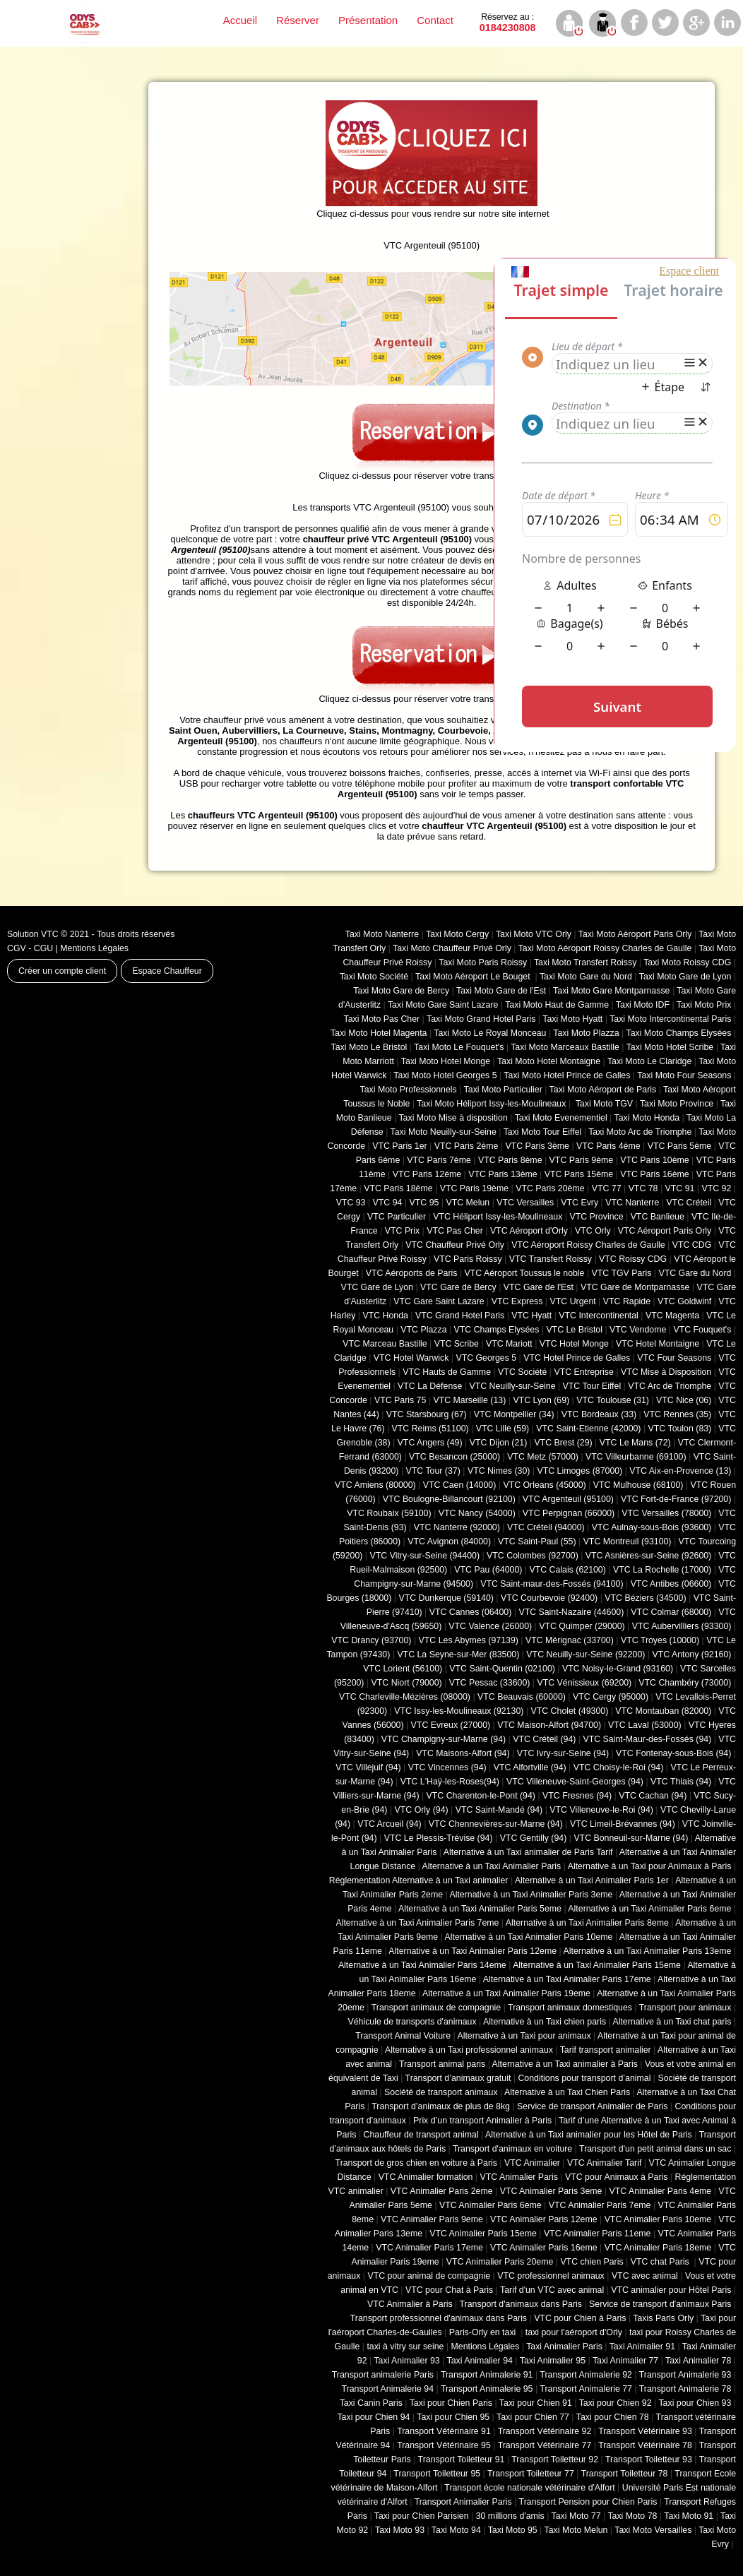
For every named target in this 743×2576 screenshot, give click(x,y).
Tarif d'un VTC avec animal (552, 2290)
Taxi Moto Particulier (503, 1090)
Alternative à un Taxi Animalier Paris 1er (592, 1880)
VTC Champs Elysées (497, 1330)
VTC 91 (680, 1188)
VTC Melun (467, 1203)
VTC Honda (385, 1315)
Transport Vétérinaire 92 (545, 2431)
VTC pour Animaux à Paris (616, 2177)
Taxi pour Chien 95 (453, 2417)
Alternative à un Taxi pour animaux (523, 2036)
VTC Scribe (456, 1344)
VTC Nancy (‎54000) (477, 1513)
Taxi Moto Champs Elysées (678, 1033)
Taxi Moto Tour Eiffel (543, 1132)
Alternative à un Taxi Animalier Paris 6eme (649, 1909)
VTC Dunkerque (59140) (445, 1598)
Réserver (297, 20)
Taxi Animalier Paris (564, 2346)
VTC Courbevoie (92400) (549, 1598)
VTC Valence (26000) (490, 1626)
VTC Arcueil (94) (389, 1824)
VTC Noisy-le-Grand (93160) (617, 1669)
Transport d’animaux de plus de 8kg (441, 2106)
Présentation (368, 20)
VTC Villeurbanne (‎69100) (636, 1457)
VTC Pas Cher (455, 1231)
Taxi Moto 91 (688, 2516)
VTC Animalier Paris (518, 2177)
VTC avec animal (645, 2276)
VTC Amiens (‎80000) (375, 1485)
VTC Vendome (638, 1330)
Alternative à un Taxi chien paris (544, 2022)
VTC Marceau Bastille (385, 1344)
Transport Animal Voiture (403, 2036)
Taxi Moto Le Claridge (649, 1061)
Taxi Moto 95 (512, 2530)
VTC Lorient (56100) (402, 1669)
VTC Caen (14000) (460, 1485)
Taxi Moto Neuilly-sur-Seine (444, 1132)
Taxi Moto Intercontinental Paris (670, 1019)
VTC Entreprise (583, 1372)
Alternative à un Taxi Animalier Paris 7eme (417, 1923)
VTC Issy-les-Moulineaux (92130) (458, 1711)
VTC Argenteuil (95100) (568, 1499)
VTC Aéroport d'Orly (529, 1231)
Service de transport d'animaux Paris (660, 2304)
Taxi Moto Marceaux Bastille (565, 1047)
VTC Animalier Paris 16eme (544, 2248)
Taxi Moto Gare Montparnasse (611, 991)
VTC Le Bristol (574, 1330)
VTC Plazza (423, 1330)
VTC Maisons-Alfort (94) (462, 1753)
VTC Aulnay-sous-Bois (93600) (651, 1527)
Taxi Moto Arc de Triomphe (639, 1132)
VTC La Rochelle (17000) (662, 1570)
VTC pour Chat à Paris (449, 2290)
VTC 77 (607, 1188)
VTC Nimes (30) (499, 1471)
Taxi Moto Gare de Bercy (401, 991)
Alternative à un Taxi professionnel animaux (469, 2050)
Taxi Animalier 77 (625, 2361)
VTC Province (596, 1217)
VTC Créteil (688, 1203)
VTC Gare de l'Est (538, 1287)
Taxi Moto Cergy (457, 934)
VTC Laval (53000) (645, 1725)
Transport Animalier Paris (463, 2502)
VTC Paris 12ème (427, 1174)
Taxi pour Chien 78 (612, 2417)
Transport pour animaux (685, 2007)
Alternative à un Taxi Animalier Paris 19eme (506, 1993)
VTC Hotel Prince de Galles (576, 1358)
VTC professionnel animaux (551, 2276)
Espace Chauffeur (167, 971)
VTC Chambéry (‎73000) (684, 1683)
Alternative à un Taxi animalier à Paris (565, 2064)
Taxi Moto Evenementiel (561, 1118)
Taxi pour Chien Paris (451, 2403)
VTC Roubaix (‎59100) (389, 1513)
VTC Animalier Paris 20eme (500, 2262)
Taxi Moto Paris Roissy (483, 962)
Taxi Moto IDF (643, 1005)
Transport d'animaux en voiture (512, 2149)
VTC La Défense (430, 1386)
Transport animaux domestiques (570, 2007)
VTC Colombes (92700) (532, 1556)
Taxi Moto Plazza (586, 1033)
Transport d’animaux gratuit (458, 2078)
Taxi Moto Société (374, 977)
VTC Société (522, 1372)
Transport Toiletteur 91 (461, 2459)
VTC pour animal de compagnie (428, 2276)
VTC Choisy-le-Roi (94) (618, 1767)
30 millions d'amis (510, 2516)
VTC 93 (351, 1203)
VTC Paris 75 (400, 1400)
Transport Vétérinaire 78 (645, 2445)
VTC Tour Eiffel (592, 1386)
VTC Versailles (525, 1203)
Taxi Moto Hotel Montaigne (548, 1061)
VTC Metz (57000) (542, 1457)
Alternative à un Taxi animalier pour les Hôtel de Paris (588, 2135)
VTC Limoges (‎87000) (579, 1471)
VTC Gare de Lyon (376, 1287)
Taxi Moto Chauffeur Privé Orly (452, 948)
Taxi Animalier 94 (480, 2361)
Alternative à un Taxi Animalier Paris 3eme (530, 1895)
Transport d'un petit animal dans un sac (655, 2149)
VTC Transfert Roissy (550, 1259)
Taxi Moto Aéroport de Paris (603, 1090)
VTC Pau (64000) (488, 1570)
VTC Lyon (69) (541, 1400)
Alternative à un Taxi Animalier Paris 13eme (648, 1951)
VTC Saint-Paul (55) (537, 1541)
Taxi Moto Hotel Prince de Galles (567, 1075)
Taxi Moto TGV (603, 1104)
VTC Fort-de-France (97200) (676, 1499)
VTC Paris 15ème (579, 1174)
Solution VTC (33, 934)
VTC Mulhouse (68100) (638, 1485)
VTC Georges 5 (486, 1358)
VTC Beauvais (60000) (521, 1697)
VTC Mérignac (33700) (569, 1640)
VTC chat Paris (661, 2262)
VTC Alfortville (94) (530, 1767)
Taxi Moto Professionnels (408, 1090)
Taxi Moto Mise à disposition (452, 1118)
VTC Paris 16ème (654, 1174)
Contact (435, 20)
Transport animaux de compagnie (436, 2007)
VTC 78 (643, 1188)
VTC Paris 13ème (502, 1174)
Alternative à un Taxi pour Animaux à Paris (650, 1866)
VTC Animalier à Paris (410, 2304)
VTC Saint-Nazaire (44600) (571, 1612)
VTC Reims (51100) (430, 1428)
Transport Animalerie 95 (487, 2389)
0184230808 (508, 22)
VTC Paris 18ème (398, 1188)
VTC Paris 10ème (654, 1160)
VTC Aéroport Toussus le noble (525, 1273)
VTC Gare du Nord (694, 1273)
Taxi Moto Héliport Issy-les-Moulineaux (491, 1104)
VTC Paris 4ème (608, 1146)
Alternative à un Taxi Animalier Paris (491, 1866)
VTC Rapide (626, 1301)
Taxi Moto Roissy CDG (687, 962)
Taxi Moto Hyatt (572, 1019)
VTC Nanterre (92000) (457, 1527)
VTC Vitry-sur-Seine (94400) (425, 1556)
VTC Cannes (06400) (470, 1612)
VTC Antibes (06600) (671, 1584)
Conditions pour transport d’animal (584, 2078)
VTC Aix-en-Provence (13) (680, 1471)
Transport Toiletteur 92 (554, 2459)
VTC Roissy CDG (633, 1259)
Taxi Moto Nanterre (382, 934)
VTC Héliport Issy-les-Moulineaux (497, 1217)
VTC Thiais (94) (680, 1782)
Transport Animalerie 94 (387, 2389)
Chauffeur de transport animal (421, 2135)
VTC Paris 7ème (439, 1160)
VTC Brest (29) (563, 1443)
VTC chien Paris (591, 2262)
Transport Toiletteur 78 (624, 2474)
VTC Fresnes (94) (577, 1796)
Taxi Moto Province (676, 1104)
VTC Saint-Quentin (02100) (502, 1669)
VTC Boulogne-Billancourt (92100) (449, 1499)
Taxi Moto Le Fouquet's (459, 1047)
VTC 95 (424, 1203)
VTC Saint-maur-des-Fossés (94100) (551, 1584)
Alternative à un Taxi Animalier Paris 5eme (479, 1909)
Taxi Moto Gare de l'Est (501, 991)
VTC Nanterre (632, 1203)
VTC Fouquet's (702, 1330)
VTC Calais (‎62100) (567, 1570)
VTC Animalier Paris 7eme (600, 2205)
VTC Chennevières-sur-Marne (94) (496, 1824)
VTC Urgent (573, 1301)
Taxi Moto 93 (399, 2530)
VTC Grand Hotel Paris (459, 1315)
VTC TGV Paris (622, 1273)
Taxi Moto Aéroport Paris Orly (635, 934)
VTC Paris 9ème (581, 1160)
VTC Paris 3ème (537, 1146)
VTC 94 (388, 1203)
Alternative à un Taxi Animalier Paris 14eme (422, 1965)
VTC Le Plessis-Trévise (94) (438, 1838)
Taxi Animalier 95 (553, 2361)
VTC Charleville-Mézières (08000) (404, 1697)
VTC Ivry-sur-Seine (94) (563, 1753)
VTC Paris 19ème (474, 1188)
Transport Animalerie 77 (586, 2389)
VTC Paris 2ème (466, 1146)
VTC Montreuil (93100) (627, 1541)
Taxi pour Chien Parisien (421, 2516)
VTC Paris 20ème (550, 1188)
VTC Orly (593, 1231)
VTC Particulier (396, 1217)
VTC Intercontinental (598, 1315)
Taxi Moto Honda (647, 1118)
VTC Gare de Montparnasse (635, 1287)
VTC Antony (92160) (692, 1654)
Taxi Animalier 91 (642, 2346)
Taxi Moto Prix (704, 1005)
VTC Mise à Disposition (666, 1372)
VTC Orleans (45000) (544, 1485)
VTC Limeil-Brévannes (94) (622, 1824)
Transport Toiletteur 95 (436, 2474)
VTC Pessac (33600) (489, 1683)
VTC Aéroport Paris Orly (664, 1231)
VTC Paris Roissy (468, 1259)
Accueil (240, 20)
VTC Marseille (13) (469, 1400)
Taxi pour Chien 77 (533, 2417)
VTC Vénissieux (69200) (584, 1683)
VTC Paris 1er (399, 1146)
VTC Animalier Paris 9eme (432, 2219)
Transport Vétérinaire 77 (545, 2445)
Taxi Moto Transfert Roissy (585, 962)
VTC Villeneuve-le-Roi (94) (601, 1810)
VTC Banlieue (657, 1217)
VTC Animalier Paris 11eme (597, 2233)
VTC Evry (579, 1203)
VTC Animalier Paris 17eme (429, 2248)
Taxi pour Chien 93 (694, 2403)
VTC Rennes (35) (677, 1414)
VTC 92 (717, 1188)
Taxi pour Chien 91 (535, 2403)
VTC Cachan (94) (652, 1796)
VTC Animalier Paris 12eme (544, 2219)
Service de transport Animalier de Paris (592, 2106)
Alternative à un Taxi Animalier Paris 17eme (567, 1979)
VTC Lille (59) (502, 1428)
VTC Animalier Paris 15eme (483, 2233)
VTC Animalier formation (426, 2177)
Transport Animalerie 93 (685, 2375)
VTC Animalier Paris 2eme (442, 2191)
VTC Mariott (509, 1344)
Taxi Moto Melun (576, 2530)
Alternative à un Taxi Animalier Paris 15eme (597, 1965)
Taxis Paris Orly (663, 2318)
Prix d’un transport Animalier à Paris (482, 2120)
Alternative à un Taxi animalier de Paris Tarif (528, 1852)
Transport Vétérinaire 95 (444, 2445)
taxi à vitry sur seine (405, 2346)
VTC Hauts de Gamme (447, 1372)
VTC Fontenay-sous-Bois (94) (673, 1753)
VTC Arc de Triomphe (669, 1386)
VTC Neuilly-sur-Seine (512, 1386)
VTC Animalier (532, 2163)
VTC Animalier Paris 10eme (658, 2219)
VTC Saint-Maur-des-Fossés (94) (647, 1739)
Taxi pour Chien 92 (615, 2403)
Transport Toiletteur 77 (530, 2474)
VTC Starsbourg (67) (426, 1414)
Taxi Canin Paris (371, 2403)
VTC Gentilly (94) (533, 1838)
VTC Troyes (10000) (660, 1640)
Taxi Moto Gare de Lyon (685, 977)
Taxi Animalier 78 (698, 2361)
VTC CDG (692, 1245)
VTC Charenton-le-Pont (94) (481, 1796)
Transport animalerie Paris (383, 2375)
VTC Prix (402, 1231)
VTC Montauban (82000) (663, 1711)
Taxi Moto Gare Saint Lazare (443, 1005)
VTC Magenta (672, 1315)
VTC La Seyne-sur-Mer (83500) (458, 1654)
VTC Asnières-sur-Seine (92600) (648, 1556)
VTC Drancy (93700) (371, 1640)
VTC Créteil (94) (544, 1739)
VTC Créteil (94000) (546, 1527)
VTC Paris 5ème (680, 1146)
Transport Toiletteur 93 (648, 2459)
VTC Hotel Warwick (411, 1358)
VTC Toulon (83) (680, 1428)
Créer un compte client (62, 971)
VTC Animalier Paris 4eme (660, 2191)
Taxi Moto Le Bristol (369, 1047)
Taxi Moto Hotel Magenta (379, 1033)
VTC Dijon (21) (499, 1443)
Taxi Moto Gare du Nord (586, 977)
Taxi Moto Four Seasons (684, 1075)
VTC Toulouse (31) (612, 1400)
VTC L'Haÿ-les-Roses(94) (449, 1782)
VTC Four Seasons (674, 1358)
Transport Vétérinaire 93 (645, 2431)
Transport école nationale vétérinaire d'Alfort (529, 2488)
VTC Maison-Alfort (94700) (549, 1725)
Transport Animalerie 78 (685, 2389)
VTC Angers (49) (430, 1443)
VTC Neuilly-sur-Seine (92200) (585, 1654)
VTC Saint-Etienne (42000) (588, 1428)
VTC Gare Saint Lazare (438, 1301)
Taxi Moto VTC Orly (533, 934)
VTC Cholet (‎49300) (570, 1711)
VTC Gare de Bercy (458, 1287)
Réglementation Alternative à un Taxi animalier (419, 1880)
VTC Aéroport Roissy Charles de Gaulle (588, 1245)
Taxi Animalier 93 (406, 2361)
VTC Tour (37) (433, 1471)
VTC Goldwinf (684, 1301)
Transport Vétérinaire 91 (444, 2431)
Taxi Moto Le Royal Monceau (490, 1033)
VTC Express (517, 1301)
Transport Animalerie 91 (487, 2375)
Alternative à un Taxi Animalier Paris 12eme (472, 1951)
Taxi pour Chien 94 (373, 2417)
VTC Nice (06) (683, 1400)
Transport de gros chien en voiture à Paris (416, 2163)
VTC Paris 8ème (510, 1160)
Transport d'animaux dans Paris (521, 2304)
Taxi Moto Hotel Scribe (670, 1047)
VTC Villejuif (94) (367, 1767)
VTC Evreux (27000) (451, 1725)
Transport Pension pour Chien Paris (588, 2502)
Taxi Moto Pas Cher (381, 1019)
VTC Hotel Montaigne (657, 1344)
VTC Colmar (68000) (671, 1612)
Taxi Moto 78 (632, 2516)
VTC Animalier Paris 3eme (551, 2191)
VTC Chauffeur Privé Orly (454, 1245)
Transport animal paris (442, 2064)
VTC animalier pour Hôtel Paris (671, 2290)
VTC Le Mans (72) (635, 1443)
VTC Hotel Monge (574, 1344)
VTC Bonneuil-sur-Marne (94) (630, 1838)
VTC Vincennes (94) (447, 1767)
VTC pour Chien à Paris (580, 2318)
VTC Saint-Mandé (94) (499, 1810)
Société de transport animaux (441, 2092)
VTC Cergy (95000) (610, 1697)
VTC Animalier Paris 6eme (490, 2205)
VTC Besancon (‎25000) (454, 1457)
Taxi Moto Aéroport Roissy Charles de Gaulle (605, 948)
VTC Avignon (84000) (449, 1541)
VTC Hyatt (531, 1315)
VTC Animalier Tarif (604, 2163)
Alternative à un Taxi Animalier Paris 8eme (587, 1923)
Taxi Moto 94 (456, 2530)
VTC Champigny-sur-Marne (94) (443, 1739)
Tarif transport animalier (605, 2050)
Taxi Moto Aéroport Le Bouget (474, 977)
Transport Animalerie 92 (586, 2375)
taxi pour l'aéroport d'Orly (573, 2332)
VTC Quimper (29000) (581, 1626)
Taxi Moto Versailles (652, 2530)
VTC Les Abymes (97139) (468, 1640)
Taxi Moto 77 (576, 2516)
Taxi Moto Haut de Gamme (557, 1005)
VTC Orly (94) (421, 1810)
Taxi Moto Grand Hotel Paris (481, 1019)
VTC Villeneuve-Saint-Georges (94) (574, 1782)
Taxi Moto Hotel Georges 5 (445, 1075)
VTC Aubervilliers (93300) (682, 1626)
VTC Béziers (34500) (645, 1598)
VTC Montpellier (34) (514, 1414)
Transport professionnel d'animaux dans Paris (438, 2318)
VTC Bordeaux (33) (598, 1414)
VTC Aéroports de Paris (412, 1273)
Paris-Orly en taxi (483, 2332)
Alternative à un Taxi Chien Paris (567, 2092)
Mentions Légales (94, 948)
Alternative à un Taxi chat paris (671, 2022)
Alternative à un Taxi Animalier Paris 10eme (529, 1937)
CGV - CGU (30, 948)
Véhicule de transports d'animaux (411, 2022)
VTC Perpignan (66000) (568, 1513)
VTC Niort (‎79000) (407, 1683)
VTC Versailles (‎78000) (666, 1513)
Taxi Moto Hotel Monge (445, 1061)
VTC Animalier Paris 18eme (658, 2248)
